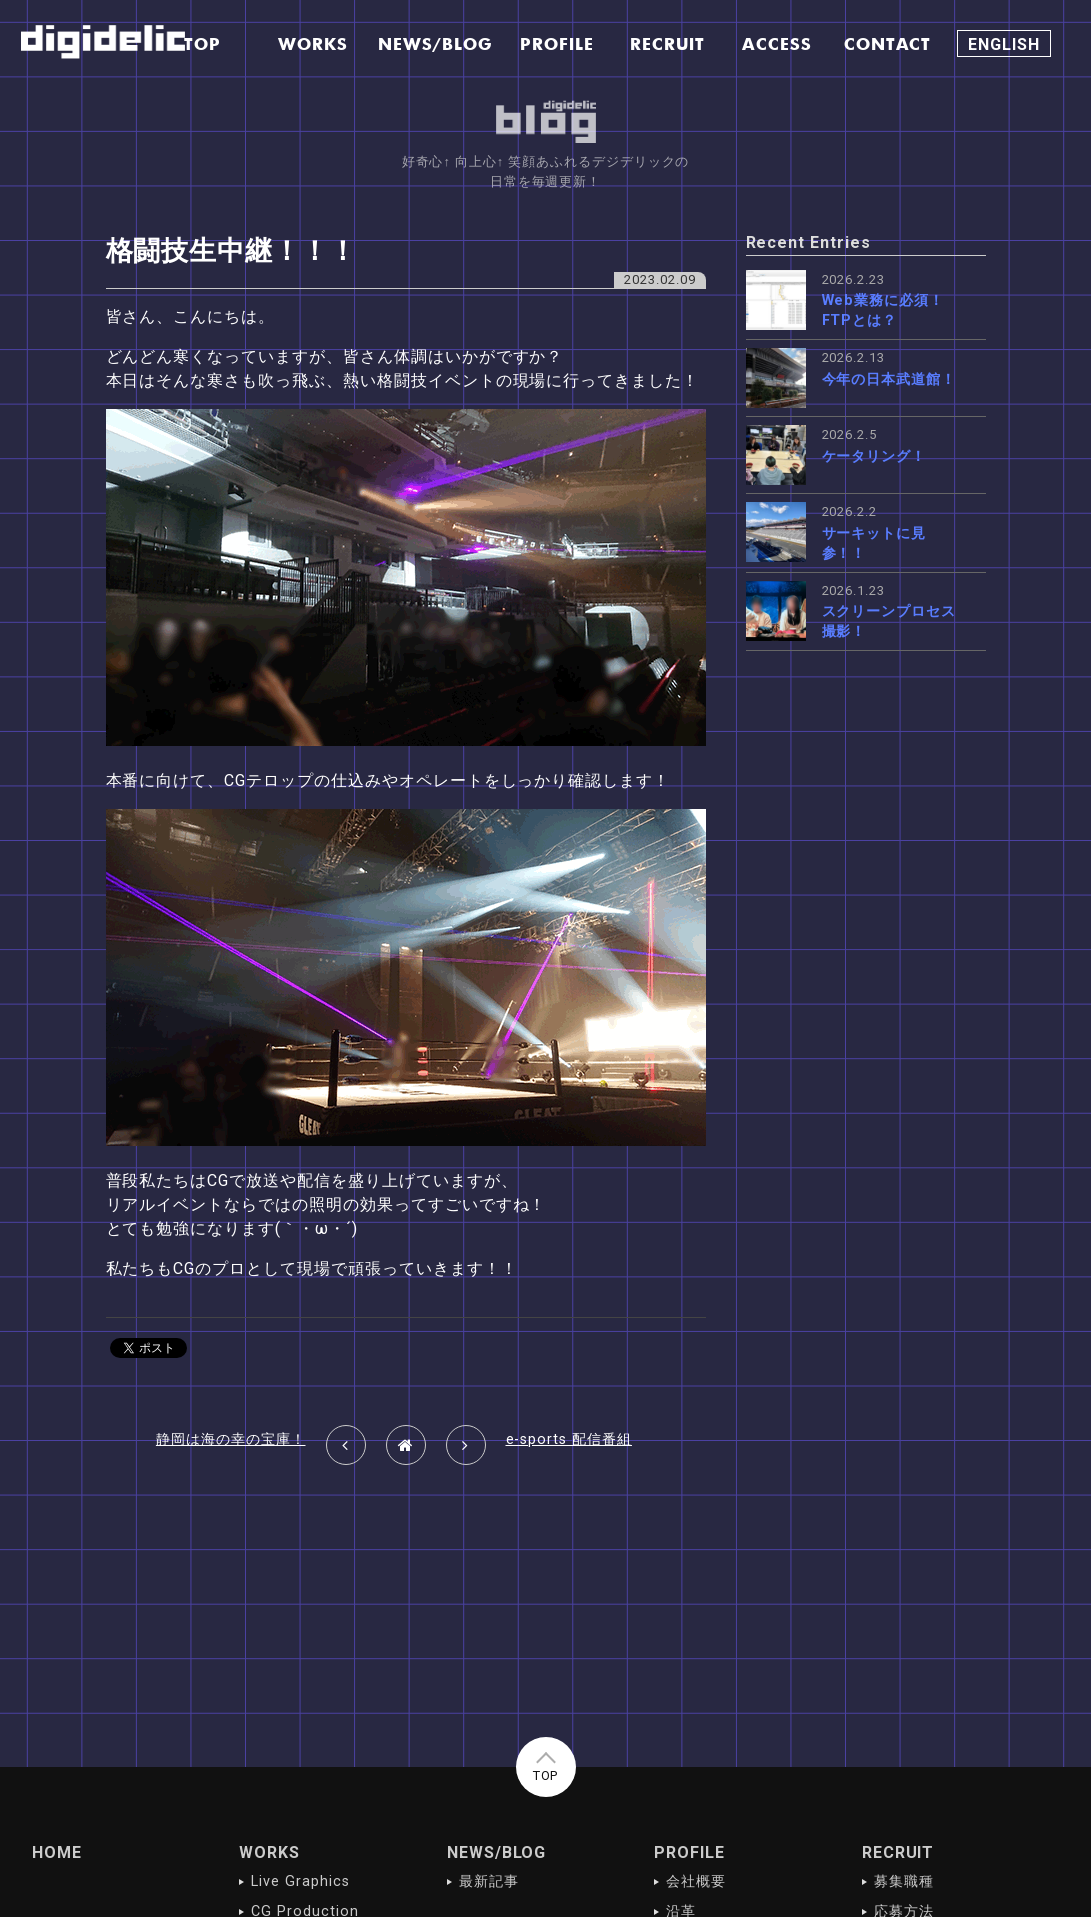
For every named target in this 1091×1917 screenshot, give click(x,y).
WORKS (269, 1852)
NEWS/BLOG (497, 1852)
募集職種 (904, 1881)
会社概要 (696, 1881)
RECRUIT (898, 1852)
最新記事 (489, 1881)
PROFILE (689, 1852)
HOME (57, 1852)
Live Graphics (300, 1881)
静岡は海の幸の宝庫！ (231, 1439)
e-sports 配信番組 (569, 1439)
